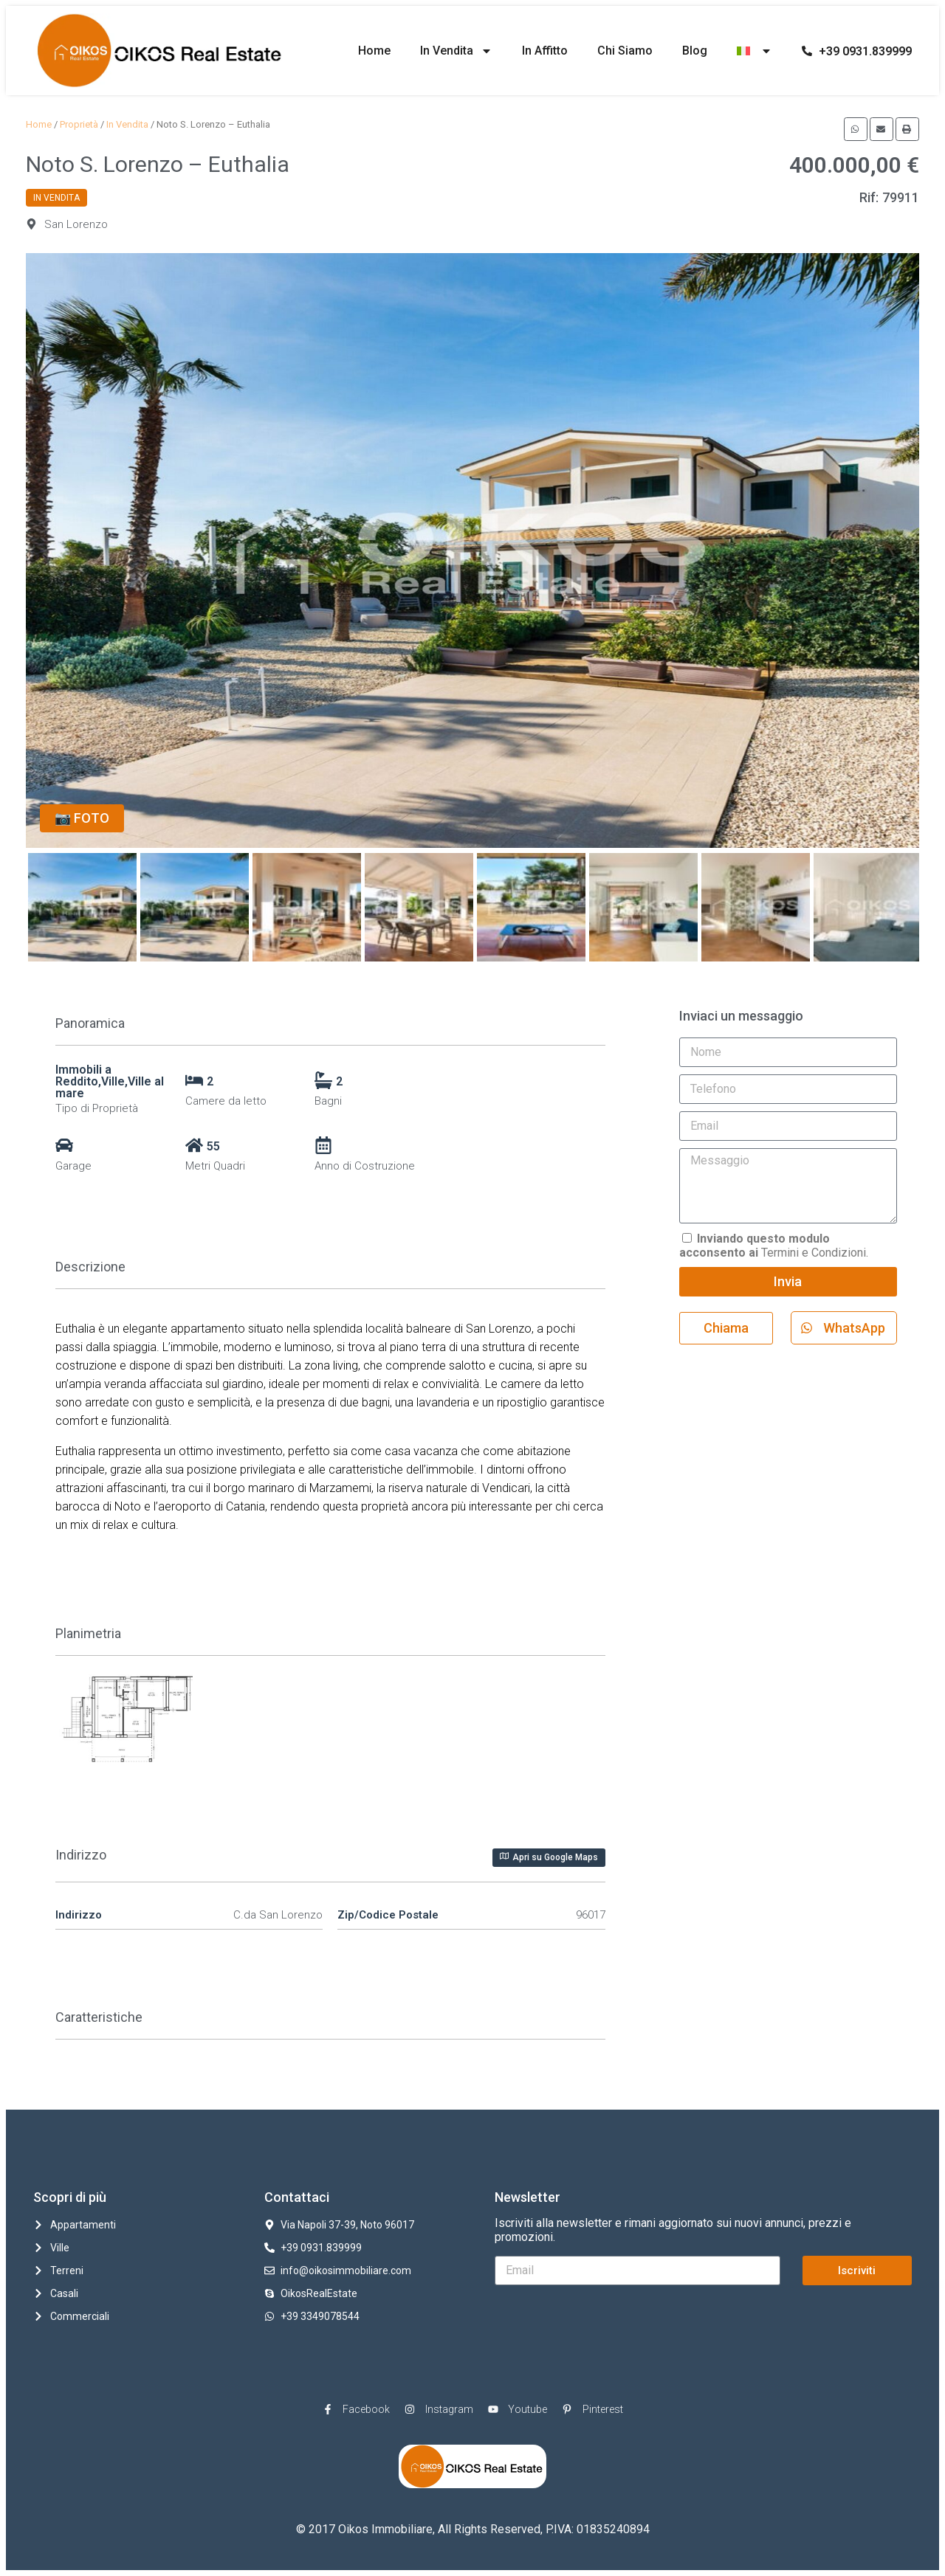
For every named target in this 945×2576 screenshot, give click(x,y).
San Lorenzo (76, 224)
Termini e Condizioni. (773, 1246)
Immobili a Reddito (83, 1075)
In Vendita (456, 51)
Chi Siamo (625, 51)
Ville (113, 1081)
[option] (472, 551)
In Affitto (545, 51)
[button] (855, 129)
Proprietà (79, 124)
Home (374, 51)
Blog (694, 51)
